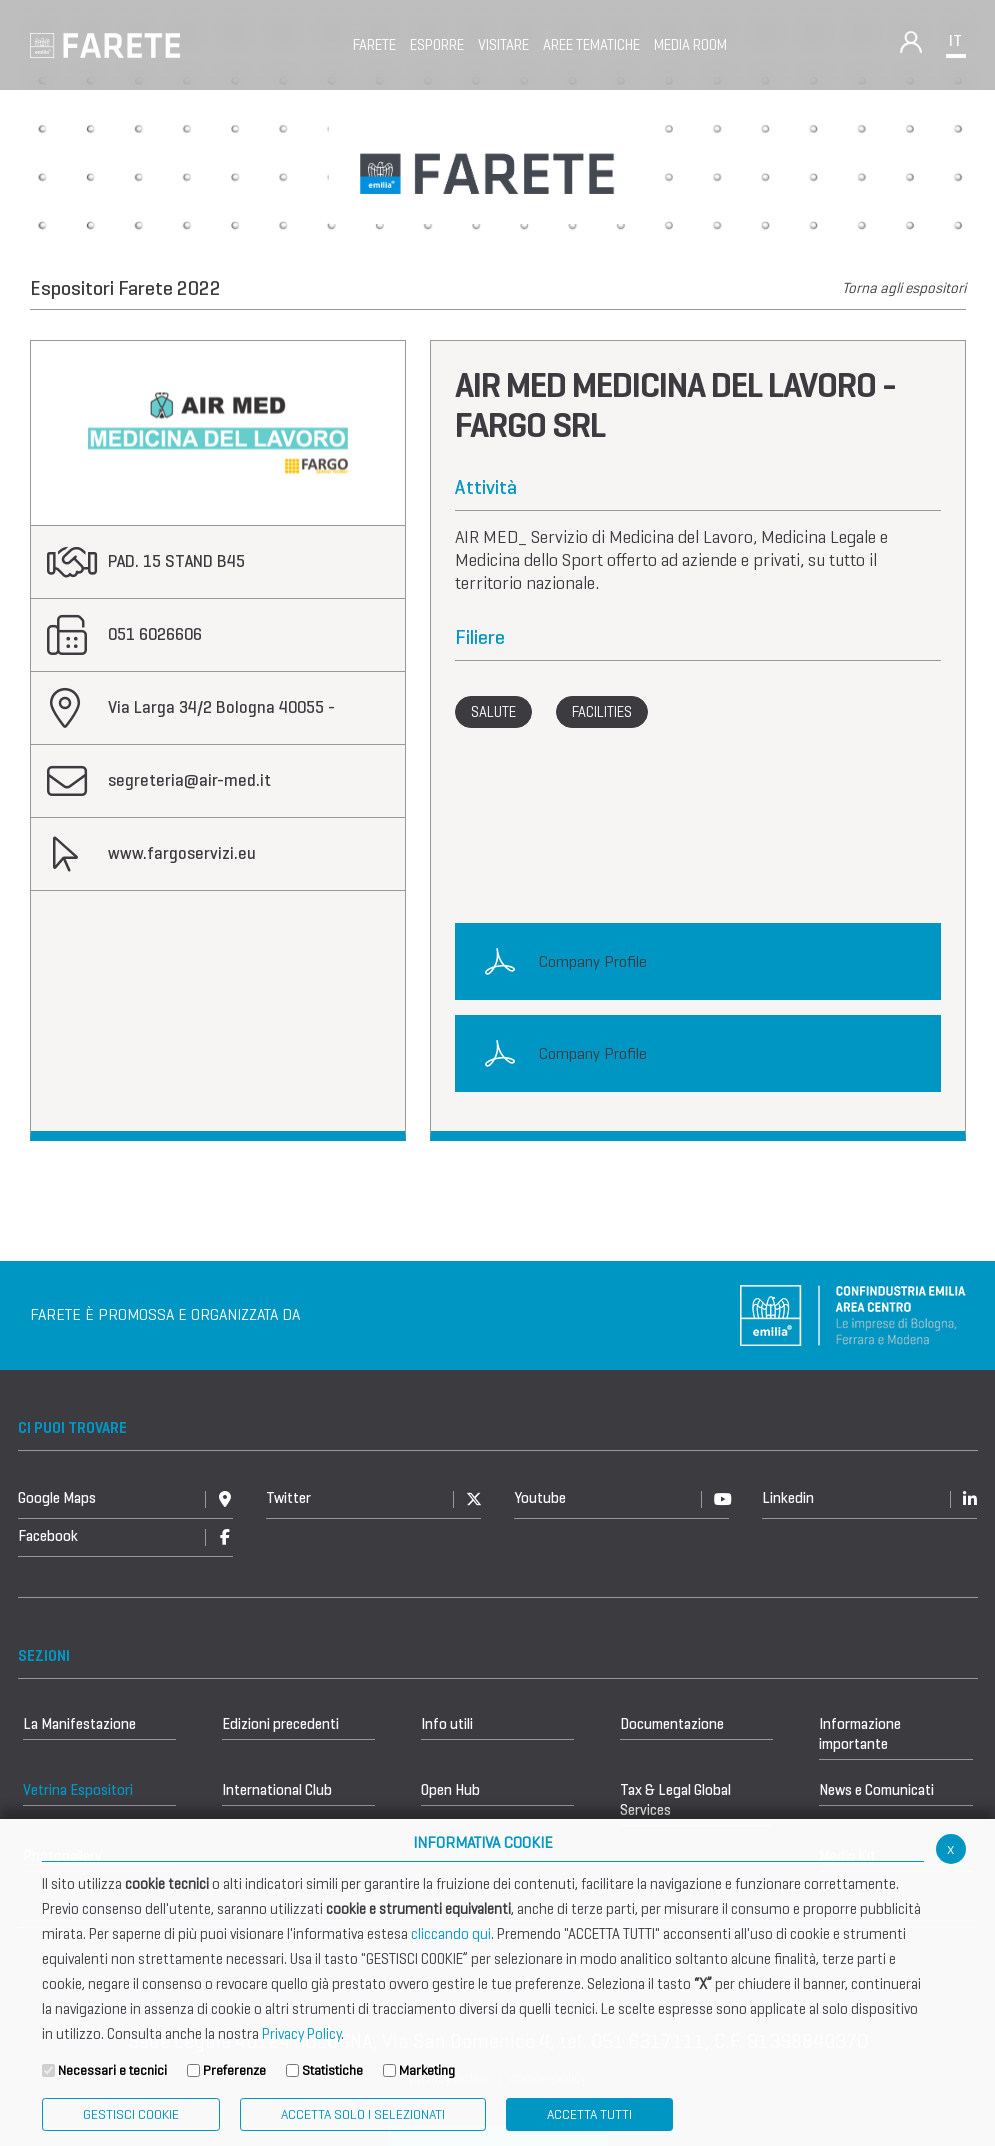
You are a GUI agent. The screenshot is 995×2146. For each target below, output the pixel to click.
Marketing (427, 2070)
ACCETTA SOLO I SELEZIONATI (363, 2114)
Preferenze (234, 2070)
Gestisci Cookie (131, 2114)
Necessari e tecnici (112, 2070)
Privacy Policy (301, 2034)
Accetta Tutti (589, 2114)
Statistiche (332, 2070)
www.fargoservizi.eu (182, 853)
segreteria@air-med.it (189, 780)
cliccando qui (451, 1934)
